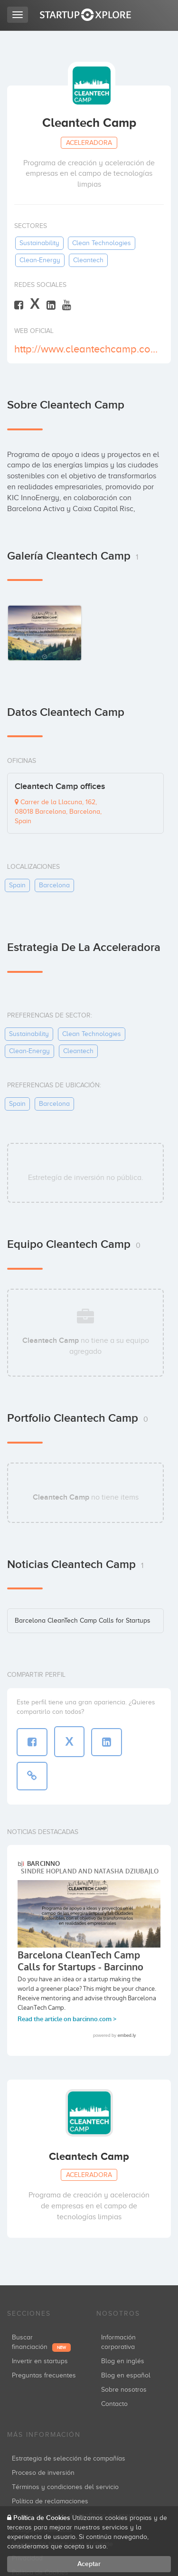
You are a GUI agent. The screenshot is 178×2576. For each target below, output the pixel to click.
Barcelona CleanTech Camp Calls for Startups (82, 1620)
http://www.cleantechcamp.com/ (87, 349)
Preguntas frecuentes (44, 2375)
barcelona (54, 885)
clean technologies (101, 243)
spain (17, 885)
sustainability (39, 243)
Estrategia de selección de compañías (68, 2458)
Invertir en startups (40, 2361)
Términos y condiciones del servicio (65, 2486)
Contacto (114, 2403)
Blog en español (125, 2375)
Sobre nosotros (124, 2389)
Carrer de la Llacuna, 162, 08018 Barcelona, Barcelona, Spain (58, 811)
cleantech (88, 260)
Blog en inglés (122, 2361)
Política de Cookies (41, 2518)
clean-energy (39, 260)
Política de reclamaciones (50, 2501)
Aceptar (89, 2564)
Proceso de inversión (43, 2472)
